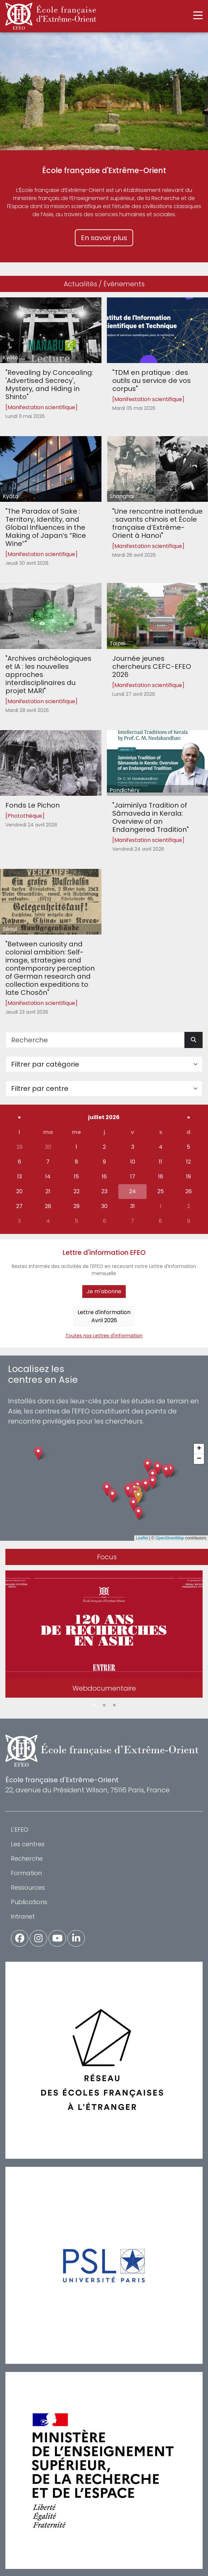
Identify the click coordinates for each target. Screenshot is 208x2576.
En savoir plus (104, 237)
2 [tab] (104, 1705)
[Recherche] (95, 1040)
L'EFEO (19, 1829)
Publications (29, 1902)
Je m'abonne (104, 1291)
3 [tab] (114, 1705)
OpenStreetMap (169, 1538)
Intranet (23, 1916)
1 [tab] (94, 1705)
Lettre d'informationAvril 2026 (104, 1316)
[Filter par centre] (104, 1088)
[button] (138, 1497)
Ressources (28, 1887)
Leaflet (142, 1538)
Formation (26, 1873)
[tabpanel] (104, 1635)
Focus (107, 1557)
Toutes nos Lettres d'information (104, 1335)
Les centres (27, 1844)
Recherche (27, 1858)
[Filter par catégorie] (104, 1064)
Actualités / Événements (104, 284)
